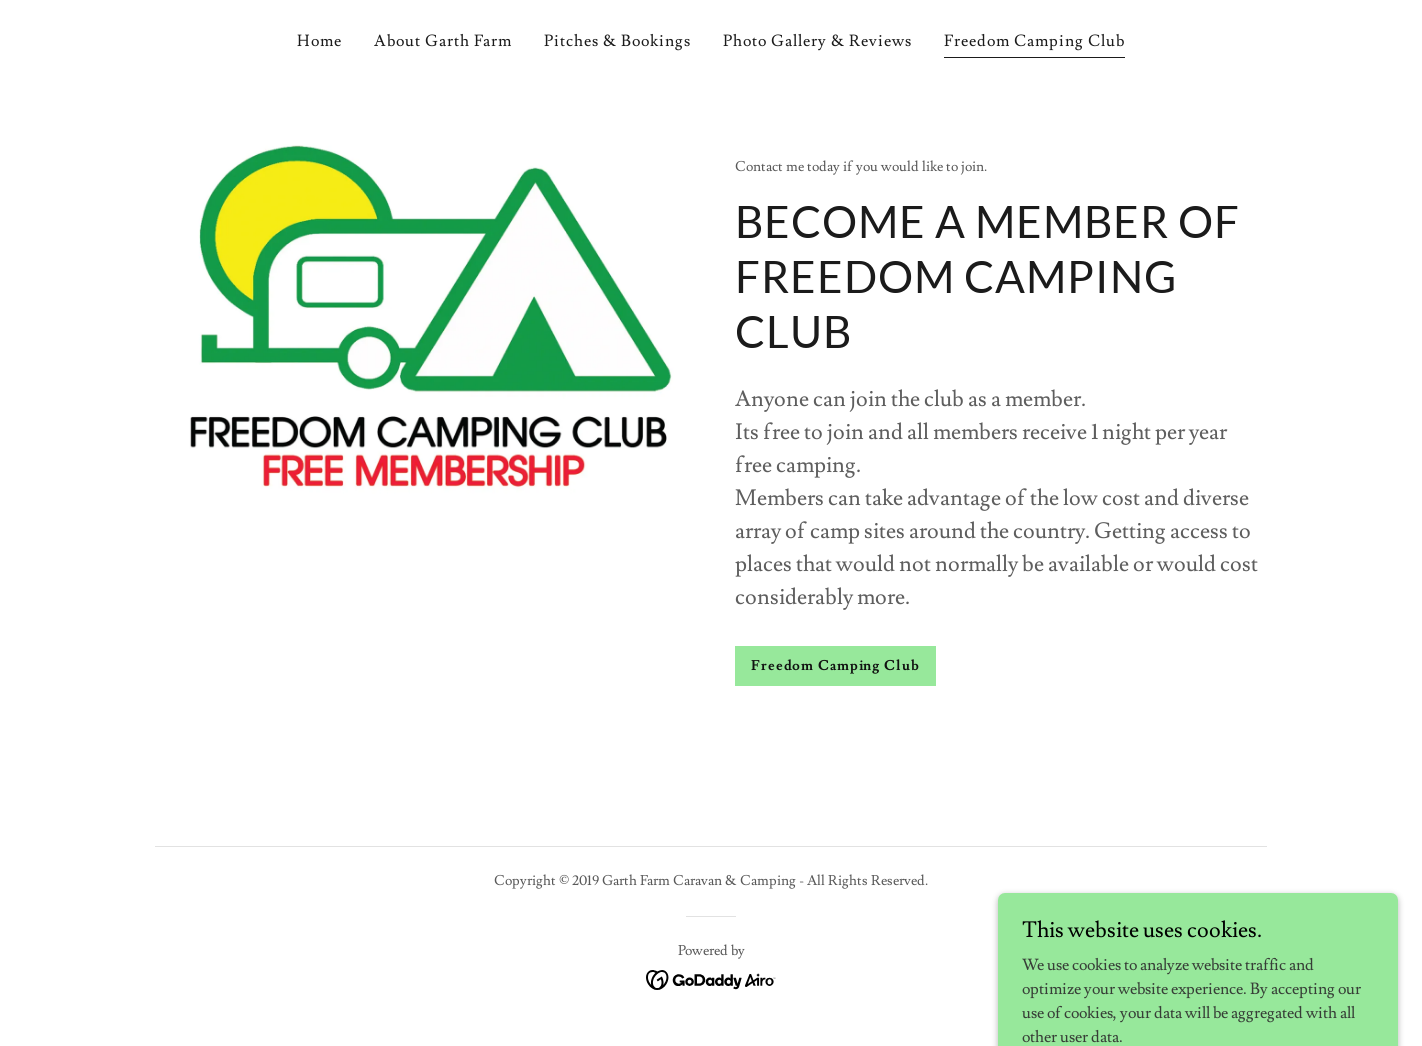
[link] (711, 976)
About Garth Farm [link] (443, 41)
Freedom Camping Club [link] (1034, 41)
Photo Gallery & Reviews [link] (817, 41)
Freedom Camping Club (835, 666)
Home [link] (319, 41)
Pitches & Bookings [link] (617, 41)
